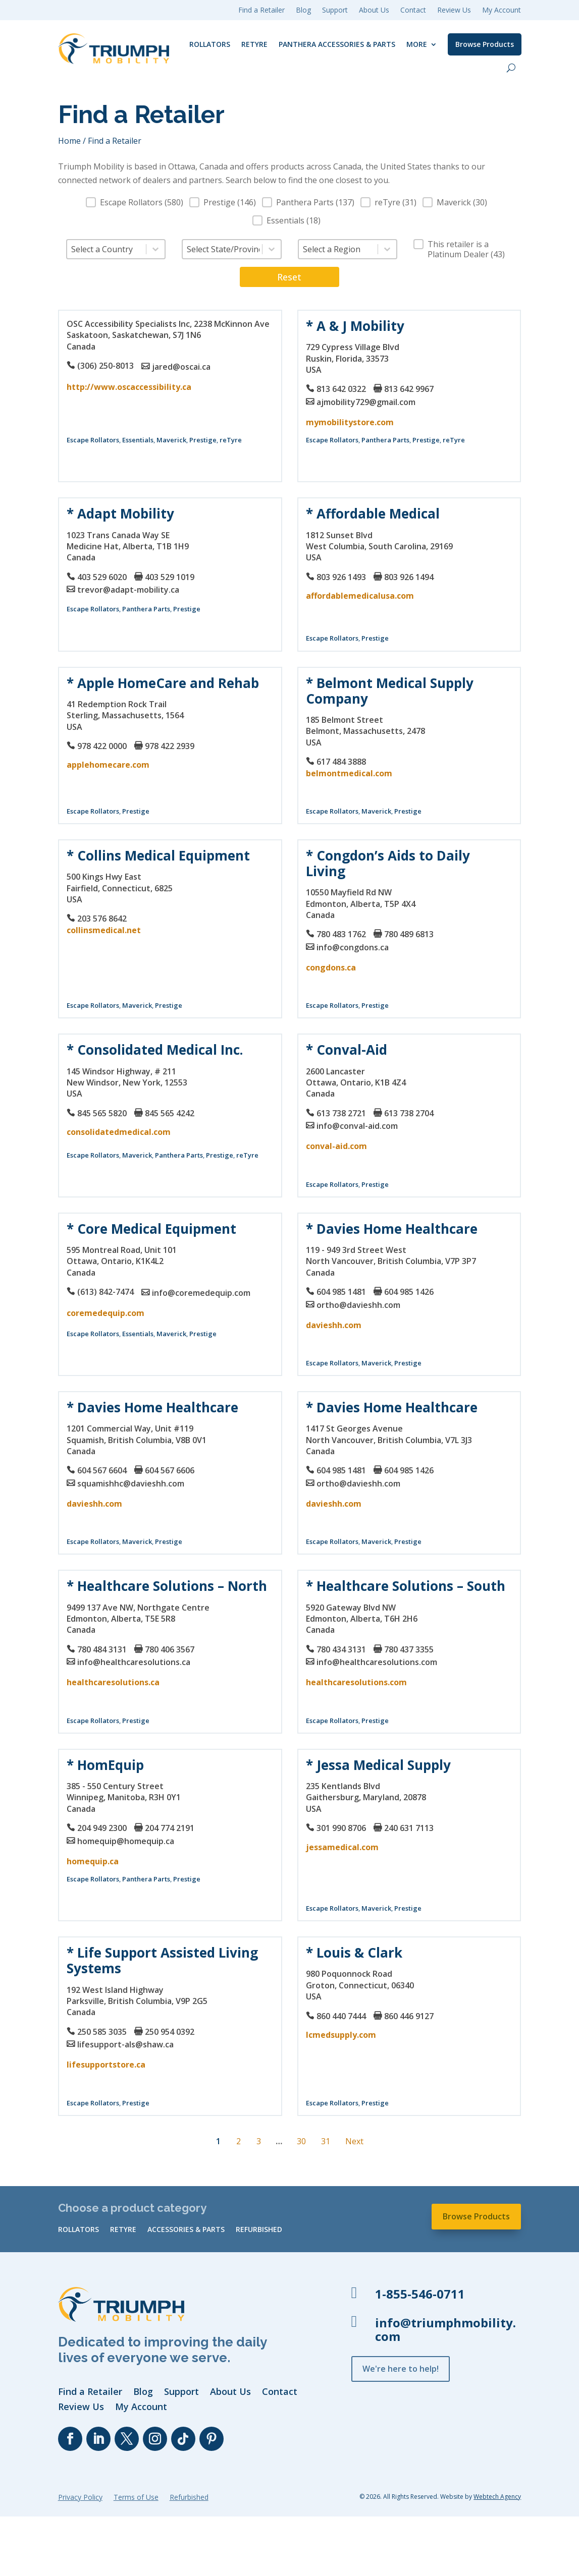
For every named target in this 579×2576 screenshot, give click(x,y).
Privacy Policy (80, 2498)
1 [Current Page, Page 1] (218, 2141)
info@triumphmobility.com (445, 2329)
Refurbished (259, 2230)
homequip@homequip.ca (125, 1841)
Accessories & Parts (186, 2230)
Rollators (209, 44)
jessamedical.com (342, 1847)
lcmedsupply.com (341, 2034)
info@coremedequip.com (201, 1292)
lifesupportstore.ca (106, 2064)
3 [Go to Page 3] (258, 2141)
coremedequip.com (105, 1313)
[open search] (511, 68)
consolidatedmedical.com (119, 1131)
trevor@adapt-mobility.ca (128, 589)
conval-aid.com (336, 1146)
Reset (289, 277)
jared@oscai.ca (181, 366)
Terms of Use (136, 2498)
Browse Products (484, 44)
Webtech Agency (497, 2496)
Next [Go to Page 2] (354, 2141)
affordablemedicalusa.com (360, 595)
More (416, 44)
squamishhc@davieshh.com (130, 1483)
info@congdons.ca (353, 947)
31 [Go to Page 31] (325, 2141)
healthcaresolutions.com (356, 1682)
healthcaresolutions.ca (113, 1682)
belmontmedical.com (349, 773)
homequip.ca (93, 1861)
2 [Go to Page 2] (238, 2141)
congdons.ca (331, 967)
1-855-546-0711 (420, 2293)
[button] (134, 202)
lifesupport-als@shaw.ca (125, 2044)
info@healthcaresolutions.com (377, 1662)
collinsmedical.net (104, 930)
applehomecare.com (108, 764)
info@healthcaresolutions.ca (133, 1662)
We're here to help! (400, 2368)
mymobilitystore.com (350, 422)
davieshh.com (333, 1325)
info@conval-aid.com (357, 1125)
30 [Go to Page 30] (301, 2141)
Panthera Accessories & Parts (337, 44)
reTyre (254, 44)
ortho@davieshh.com (358, 1304)
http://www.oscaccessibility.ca (129, 386)
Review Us (454, 11)
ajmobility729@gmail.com (366, 402)
